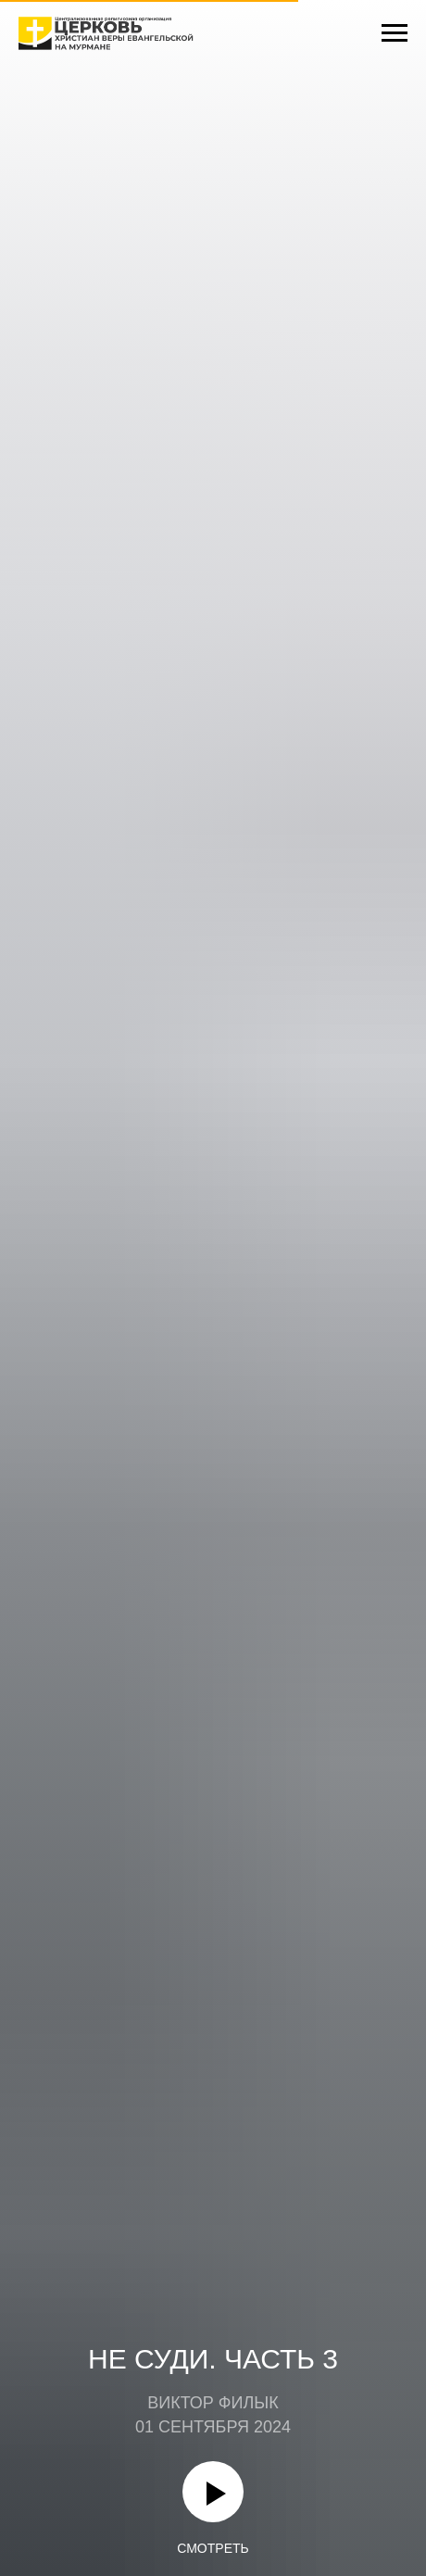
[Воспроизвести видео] (213, 2491)
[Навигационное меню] (394, 33)
